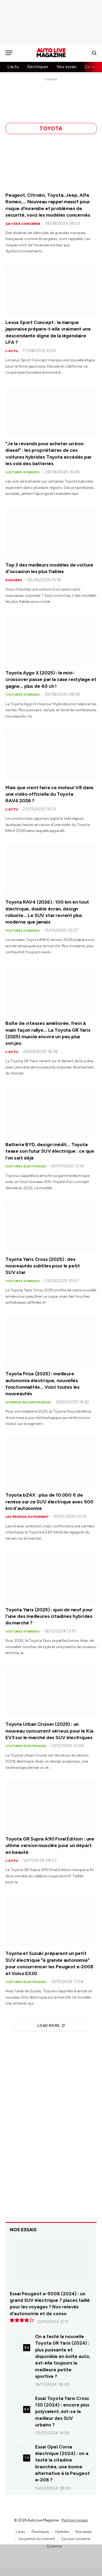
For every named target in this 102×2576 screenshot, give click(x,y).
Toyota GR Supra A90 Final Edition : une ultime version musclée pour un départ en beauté (49, 1845)
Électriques (40, 2532)
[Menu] (9, 53)
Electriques (37, 66)
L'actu (13, 66)
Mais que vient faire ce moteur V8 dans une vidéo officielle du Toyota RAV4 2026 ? (49, 794)
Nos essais (66, 66)
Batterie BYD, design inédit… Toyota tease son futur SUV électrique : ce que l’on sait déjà (49, 1151)
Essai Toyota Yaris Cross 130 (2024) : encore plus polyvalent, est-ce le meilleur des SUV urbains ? (62, 2411)
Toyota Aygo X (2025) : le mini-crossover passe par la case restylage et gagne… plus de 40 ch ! (50, 679)
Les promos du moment (36, 2539)
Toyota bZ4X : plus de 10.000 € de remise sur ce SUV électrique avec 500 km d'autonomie (49, 1501)
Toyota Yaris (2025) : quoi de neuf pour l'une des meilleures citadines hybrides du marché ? (49, 1616)
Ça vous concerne (75, 2539)
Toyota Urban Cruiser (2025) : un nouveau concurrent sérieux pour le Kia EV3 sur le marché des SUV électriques (49, 1730)
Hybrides (62, 2532)
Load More (51, 2026)
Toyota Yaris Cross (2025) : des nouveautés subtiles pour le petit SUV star (42, 1266)
